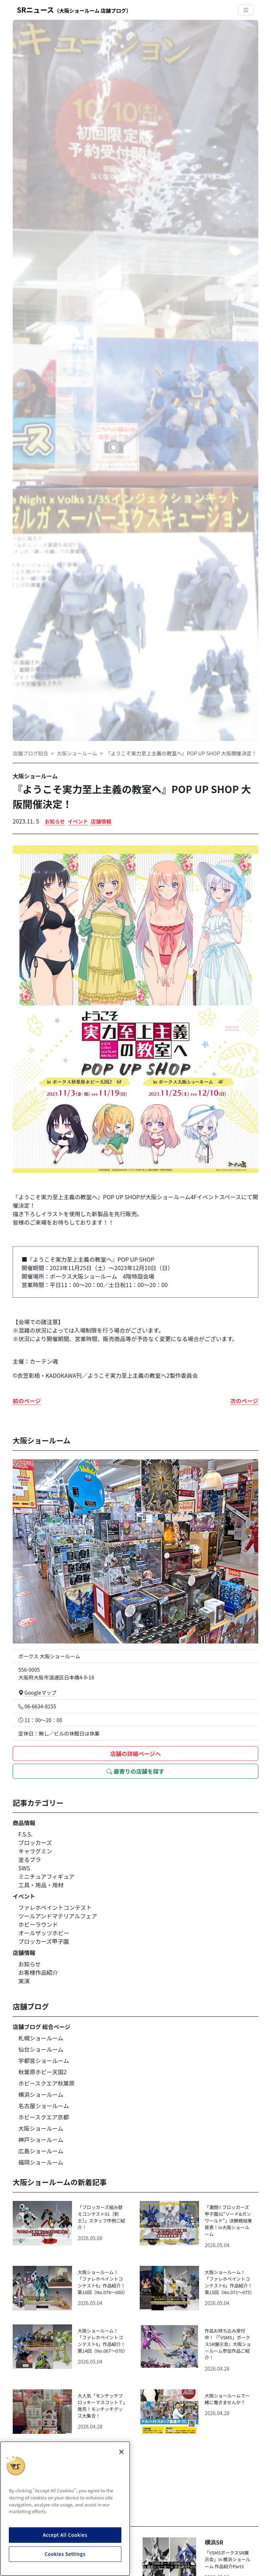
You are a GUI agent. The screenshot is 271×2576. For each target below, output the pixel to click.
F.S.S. (25, 1834)
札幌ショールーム (41, 2038)
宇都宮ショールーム (43, 2060)
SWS (24, 1868)
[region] (65, 2508)
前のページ (27, 1400)
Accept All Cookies (65, 2535)
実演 (24, 1981)
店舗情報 (101, 821)
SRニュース (74, 10)
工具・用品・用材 (41, 1885)
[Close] (121, 2452)
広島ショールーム (41, 2151)
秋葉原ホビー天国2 (42, 2072)
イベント (78, 821)
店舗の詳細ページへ (135, 1753)
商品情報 (24, 1822)
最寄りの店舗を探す (135, 1771)
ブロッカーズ (35, 1842)
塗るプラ (29, 1859)
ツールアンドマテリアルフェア (57, 1916)
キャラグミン (35, 1851)
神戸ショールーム (41, 2139)
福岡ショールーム (41, 2162)
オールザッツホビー (43, 1933)
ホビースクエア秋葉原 (46, 2083)
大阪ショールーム (77, 753)
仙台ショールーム (41, 2049)
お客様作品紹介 (38, 1972)
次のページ (244, 1400)
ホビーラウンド (38, 1924)
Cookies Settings (64, 2554)
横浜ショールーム (41, 2094)
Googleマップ (37, 1692)
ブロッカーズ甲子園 (43, 1941)
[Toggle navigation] (246, 10)
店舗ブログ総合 (30, 753)
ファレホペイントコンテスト (55, 1907)
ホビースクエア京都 (43, 2117)
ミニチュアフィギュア (46, 1876)
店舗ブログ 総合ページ (41, 2026)
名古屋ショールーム (43, 2105)
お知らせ (55, 821)
